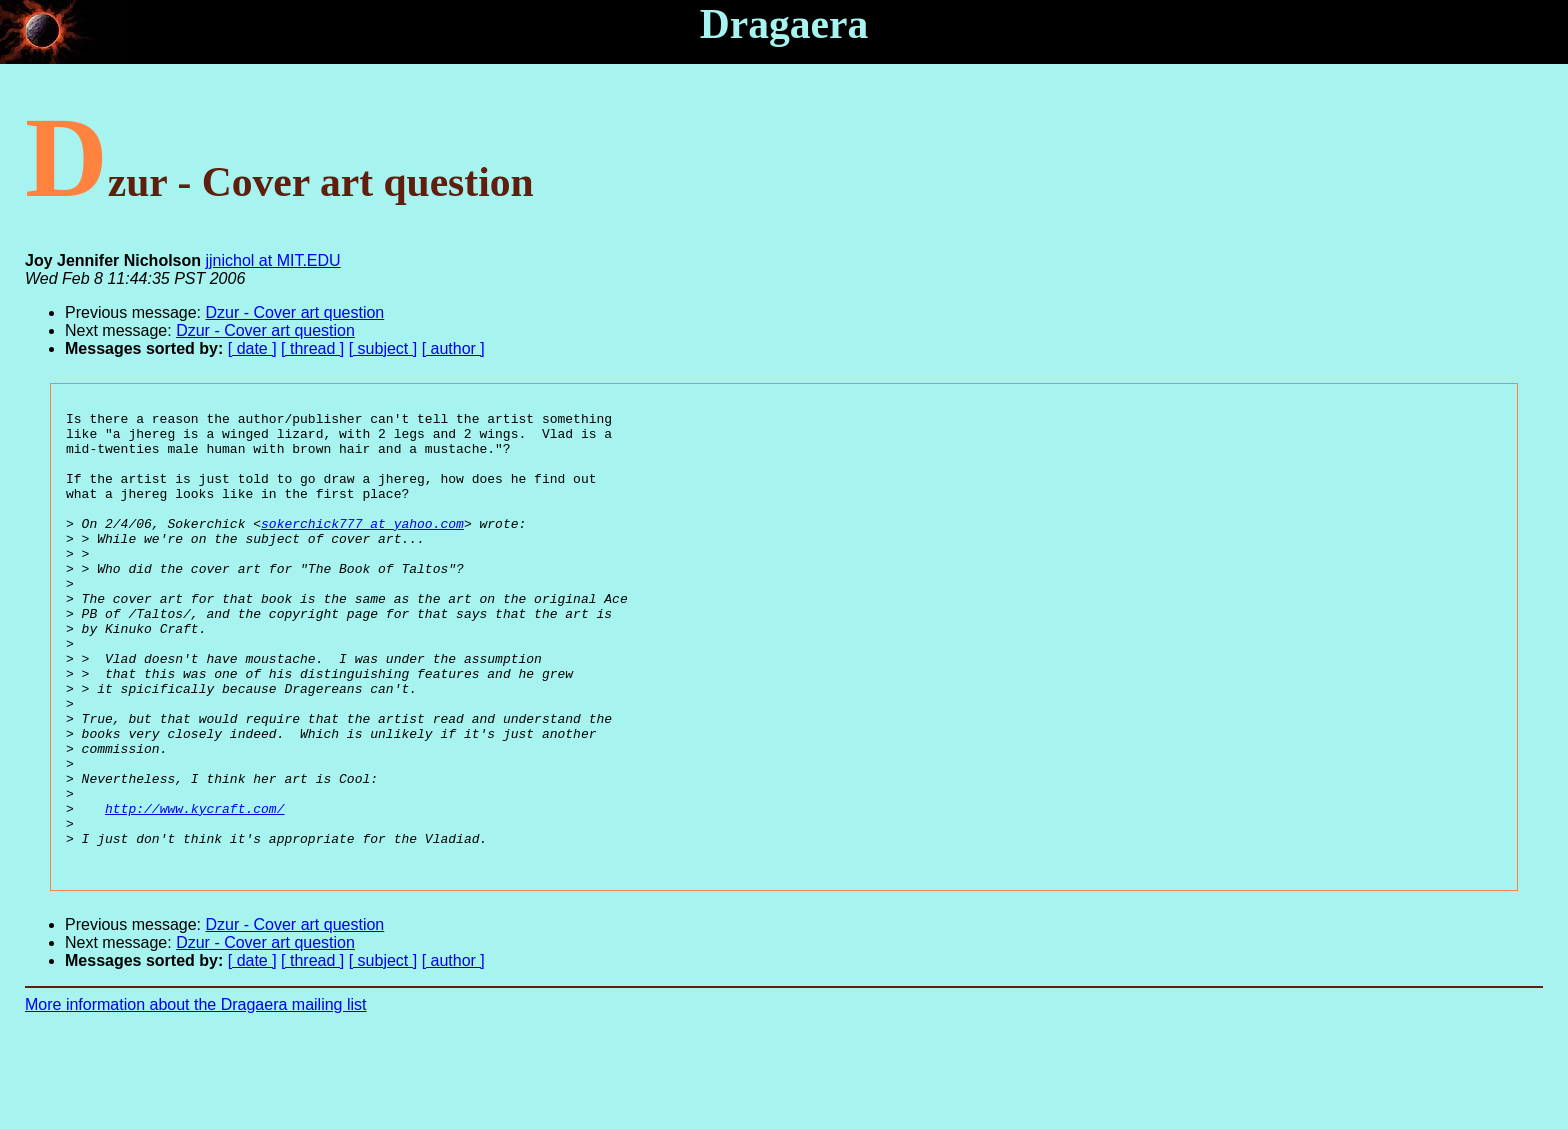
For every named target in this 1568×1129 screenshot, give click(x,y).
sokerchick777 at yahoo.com (362, 547)
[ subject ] (383, 348)
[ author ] (453, 348)
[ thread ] (312, 348)
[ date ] (252, 348)
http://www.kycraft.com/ (194, 889)
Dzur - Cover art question (295, 312)
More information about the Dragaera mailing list (196, 1094)
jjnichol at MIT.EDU (273, 260)
